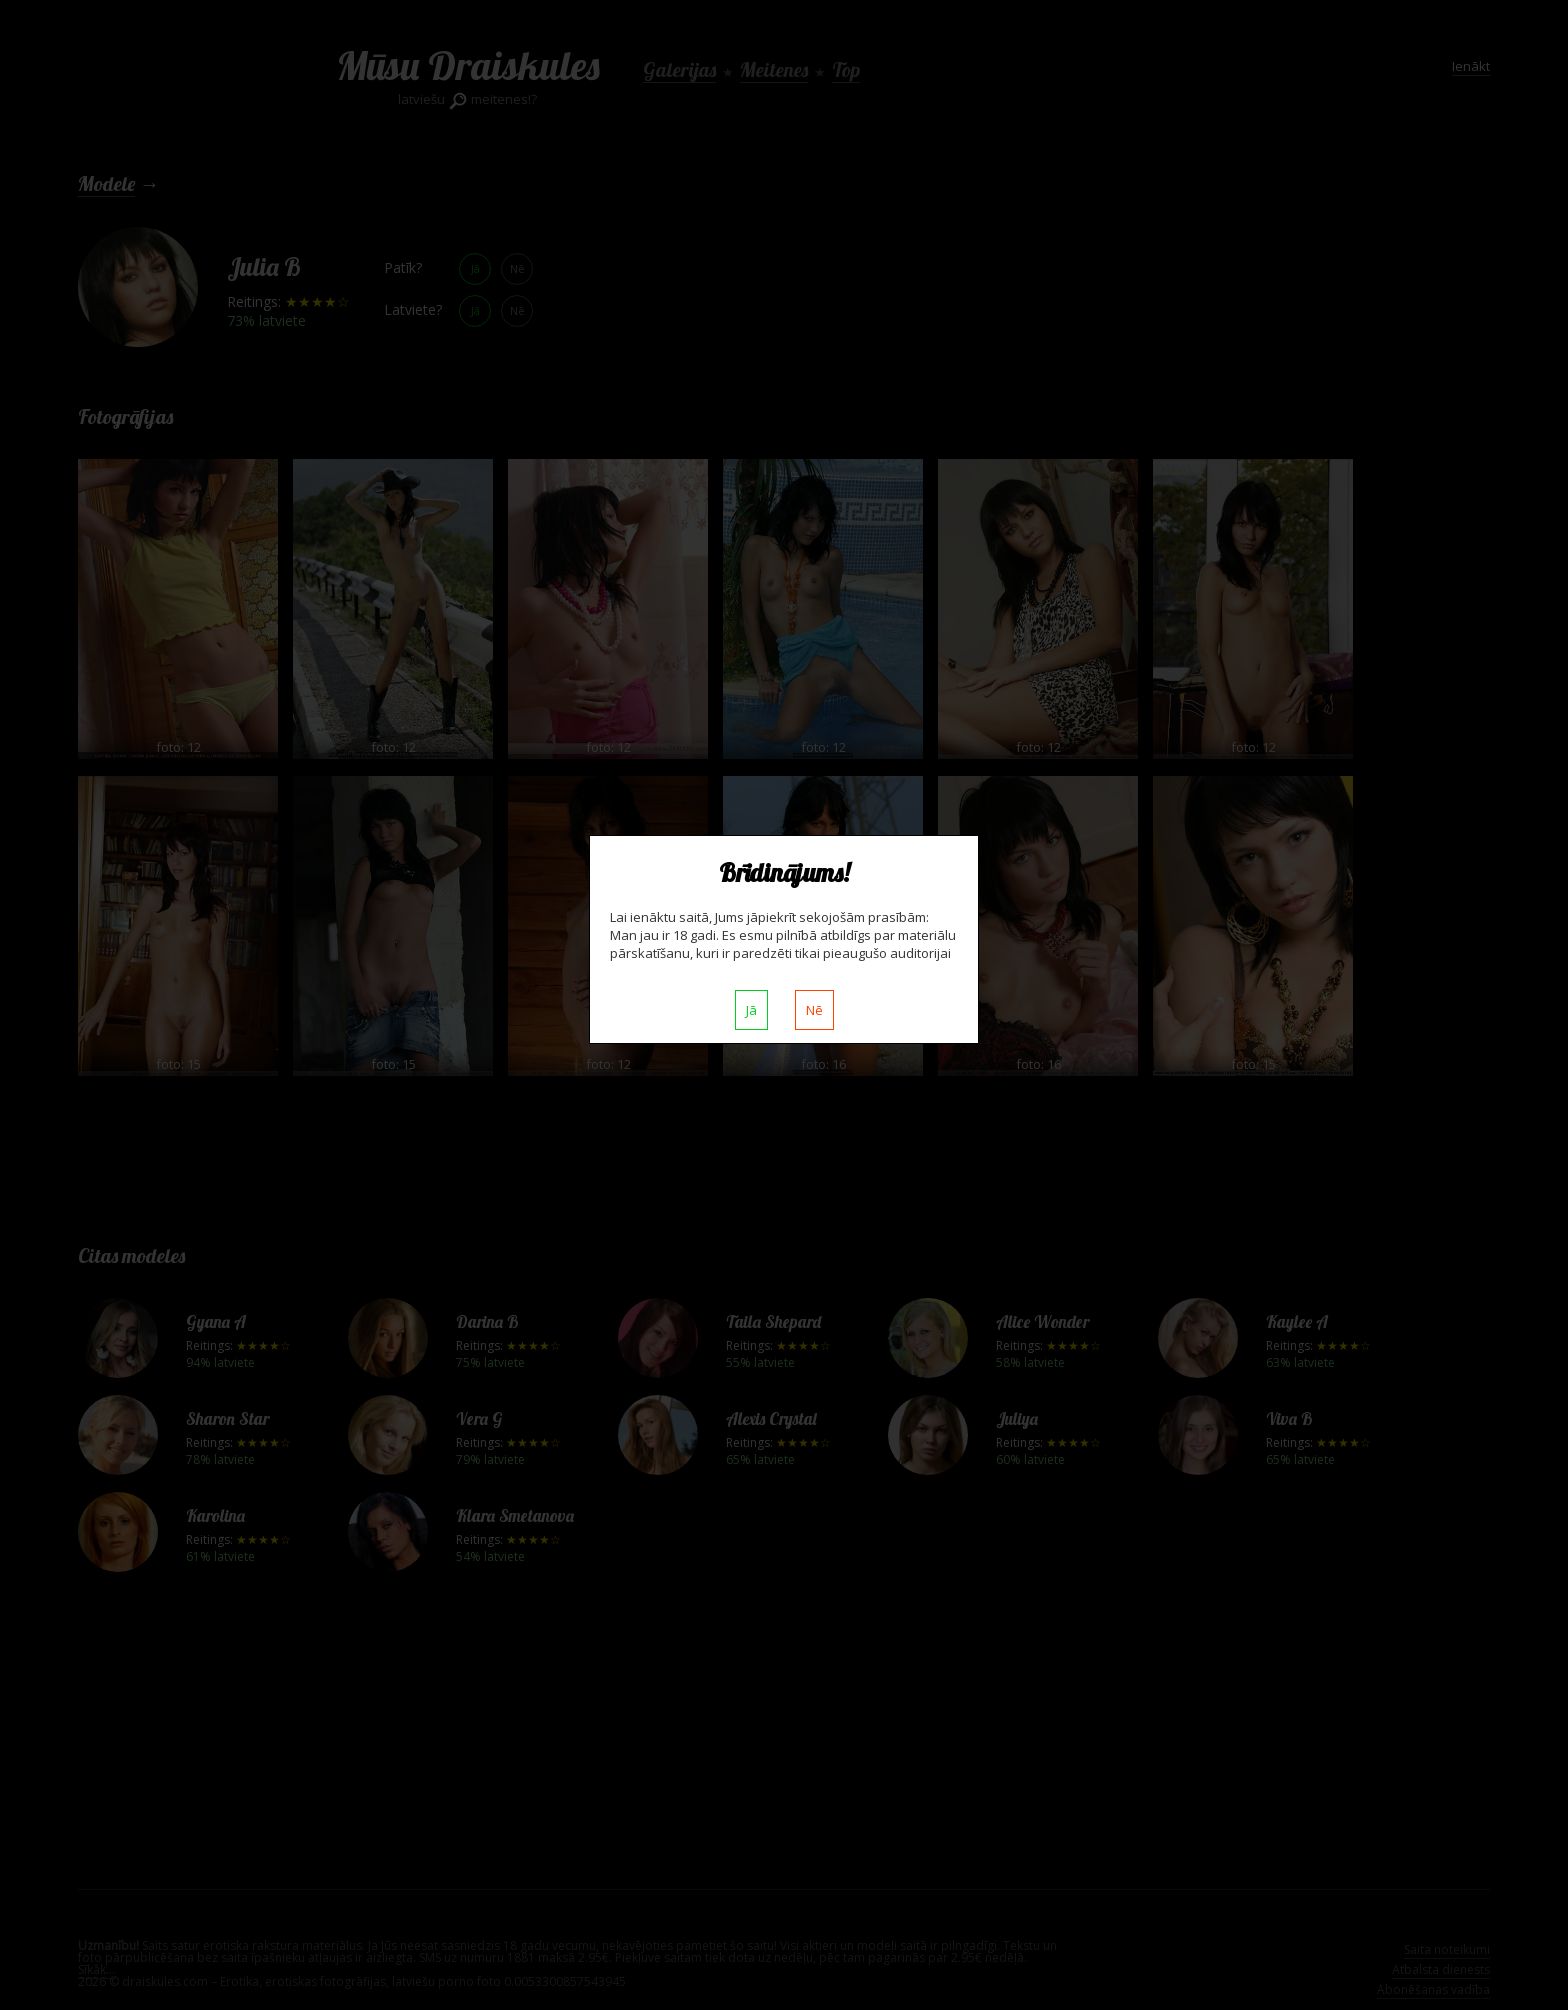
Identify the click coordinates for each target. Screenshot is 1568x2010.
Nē (814, 1010)
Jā (751, 1010)
